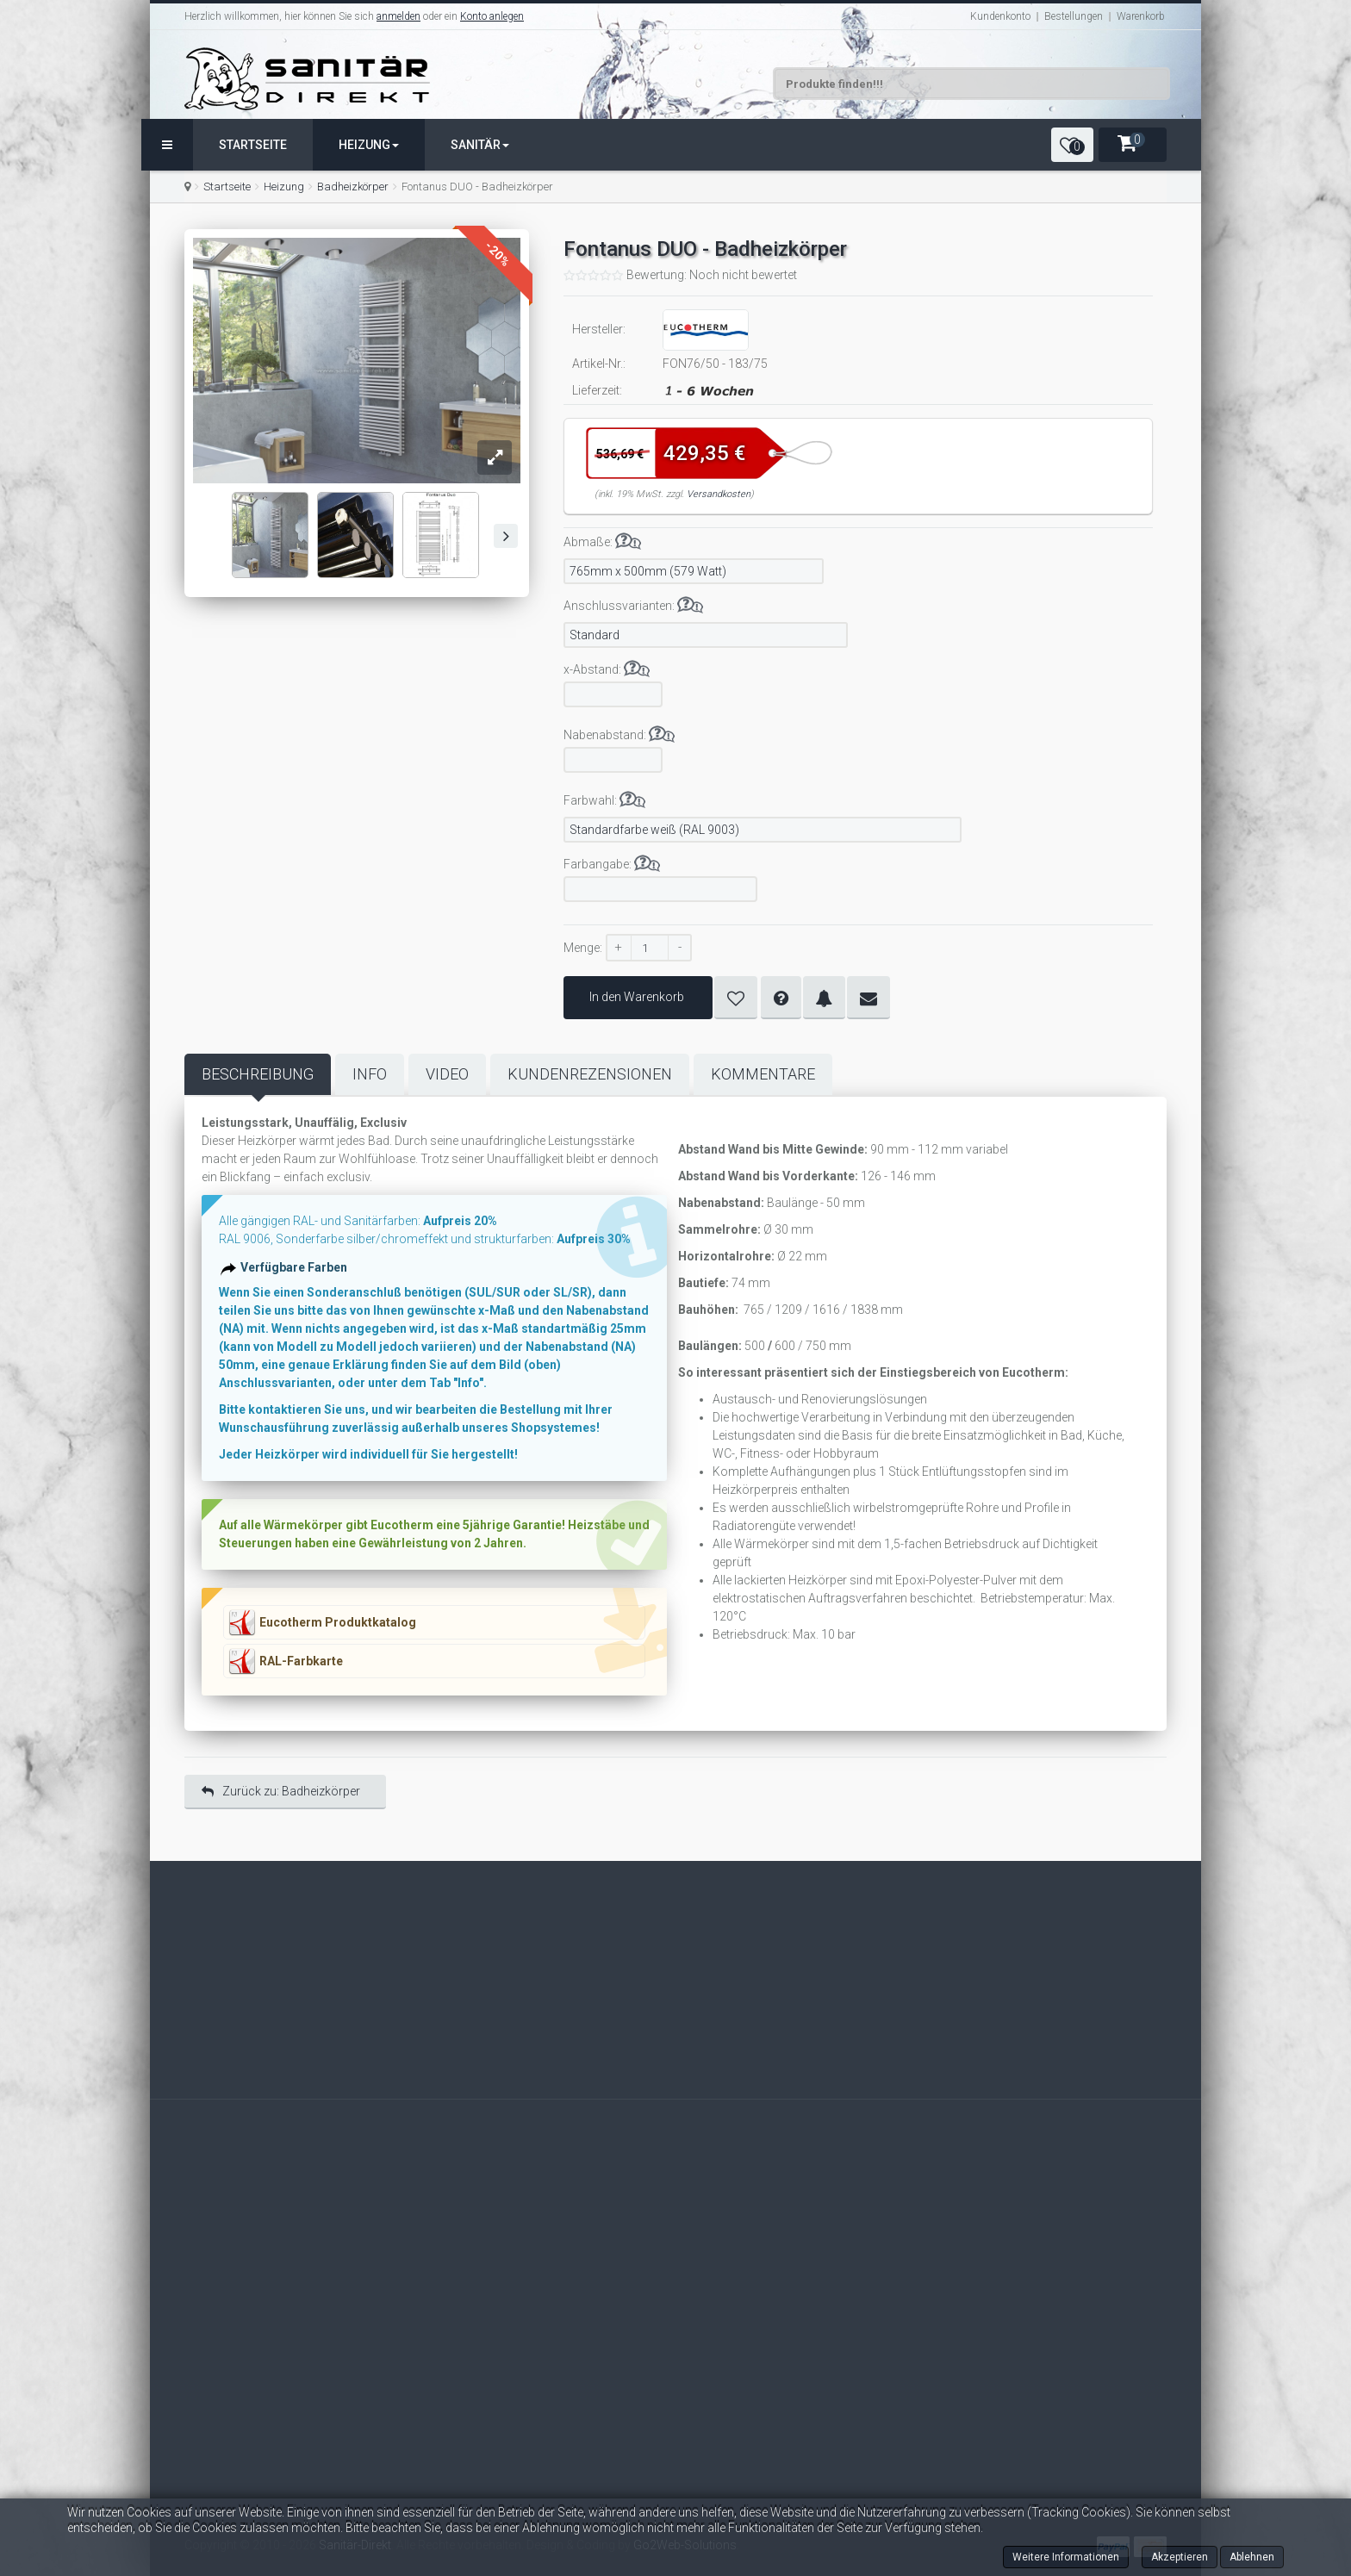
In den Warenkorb (638, 997)
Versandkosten (718, 494)
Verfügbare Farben (301, 1278)
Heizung (369, 145)
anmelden (398, 16)
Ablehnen (1252, 2557)
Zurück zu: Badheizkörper (281, 1791)
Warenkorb (1141, 16)
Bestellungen (1073, 16)
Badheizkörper (353, 186)
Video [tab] (447, 1074)
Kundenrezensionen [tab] (589, 1074)
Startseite (253, 145)
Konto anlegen (492, 16)
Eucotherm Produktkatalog (337, 1622)
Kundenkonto (1000, 16)
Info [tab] (369, 1074)
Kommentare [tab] (763, 1074)
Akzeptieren (1179, 2557)
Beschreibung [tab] (258, 1074)
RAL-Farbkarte (301, 1661)
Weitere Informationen (1065, 2557)
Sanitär (480, 145)
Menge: (582, 948)
